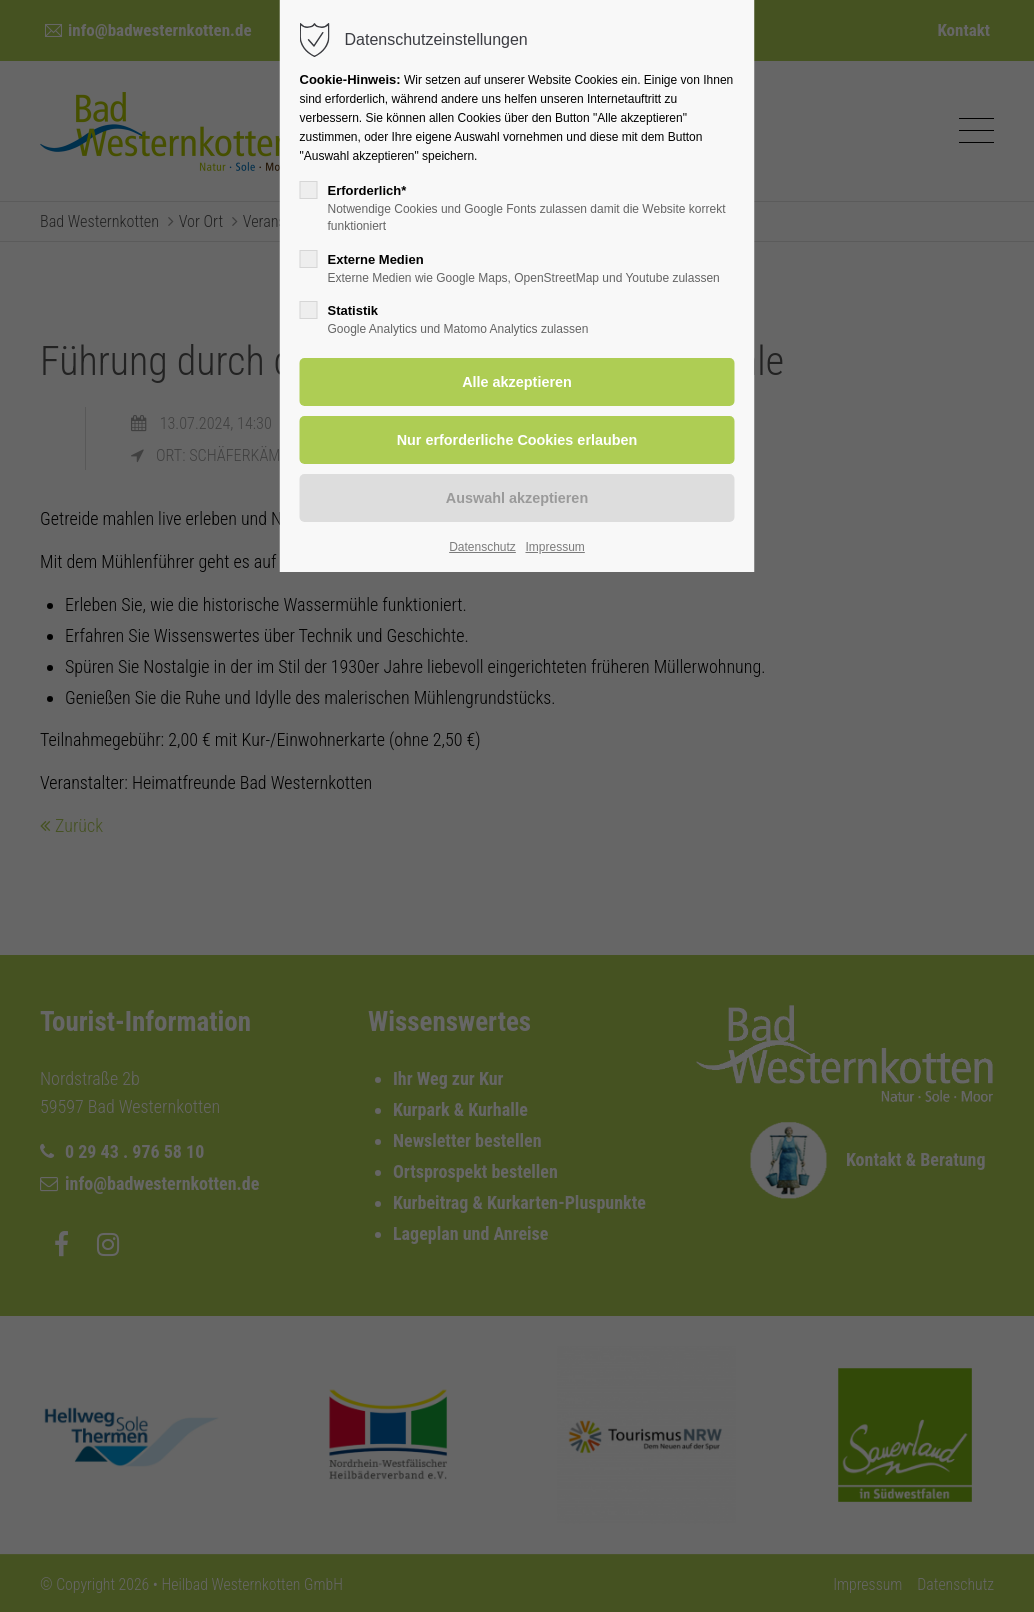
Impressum (554, 547)
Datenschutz (482, 547)
